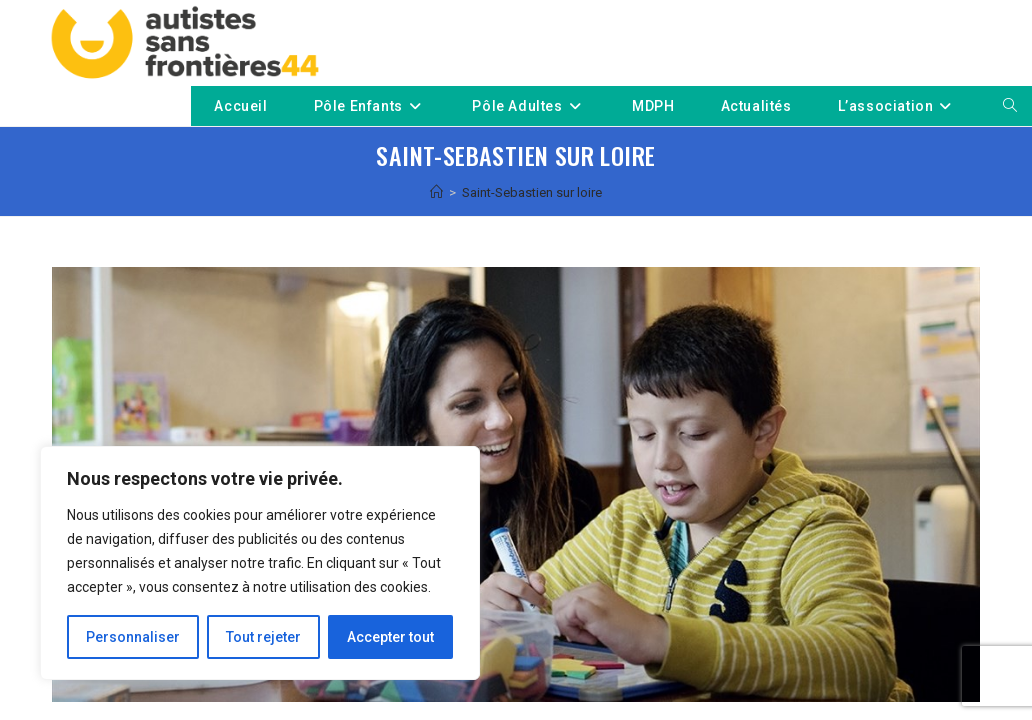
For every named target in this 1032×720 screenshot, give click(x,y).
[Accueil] (436, 192)
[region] (260, 563)
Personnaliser (133, 637)
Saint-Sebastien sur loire (532, 192)
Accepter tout (390, 637)
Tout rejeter (263, 637)
